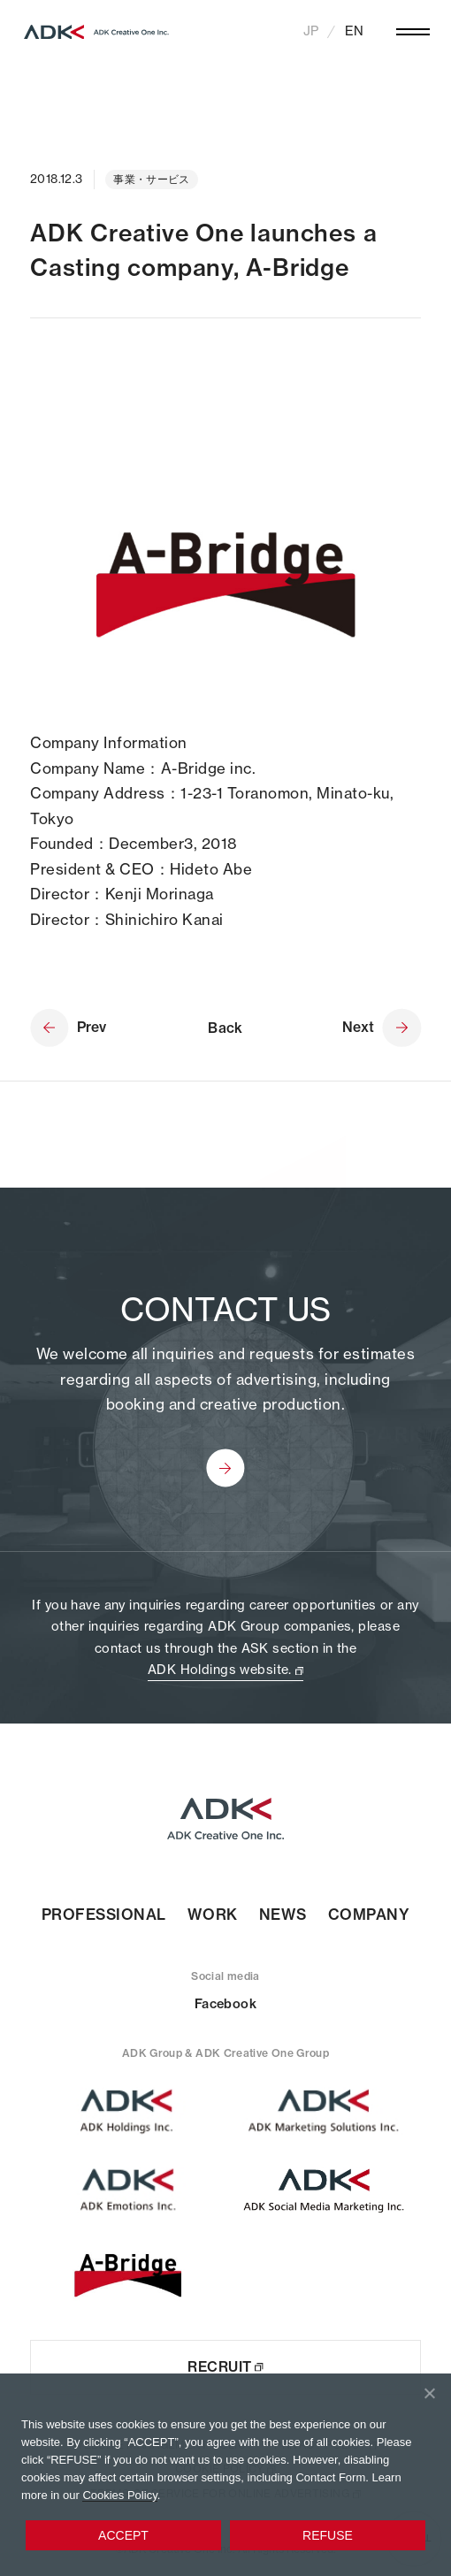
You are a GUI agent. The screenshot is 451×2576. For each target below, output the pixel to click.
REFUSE (327, 2535)
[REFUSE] (429, 2393)
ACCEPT (123, 2535)
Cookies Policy (119, 2495)
